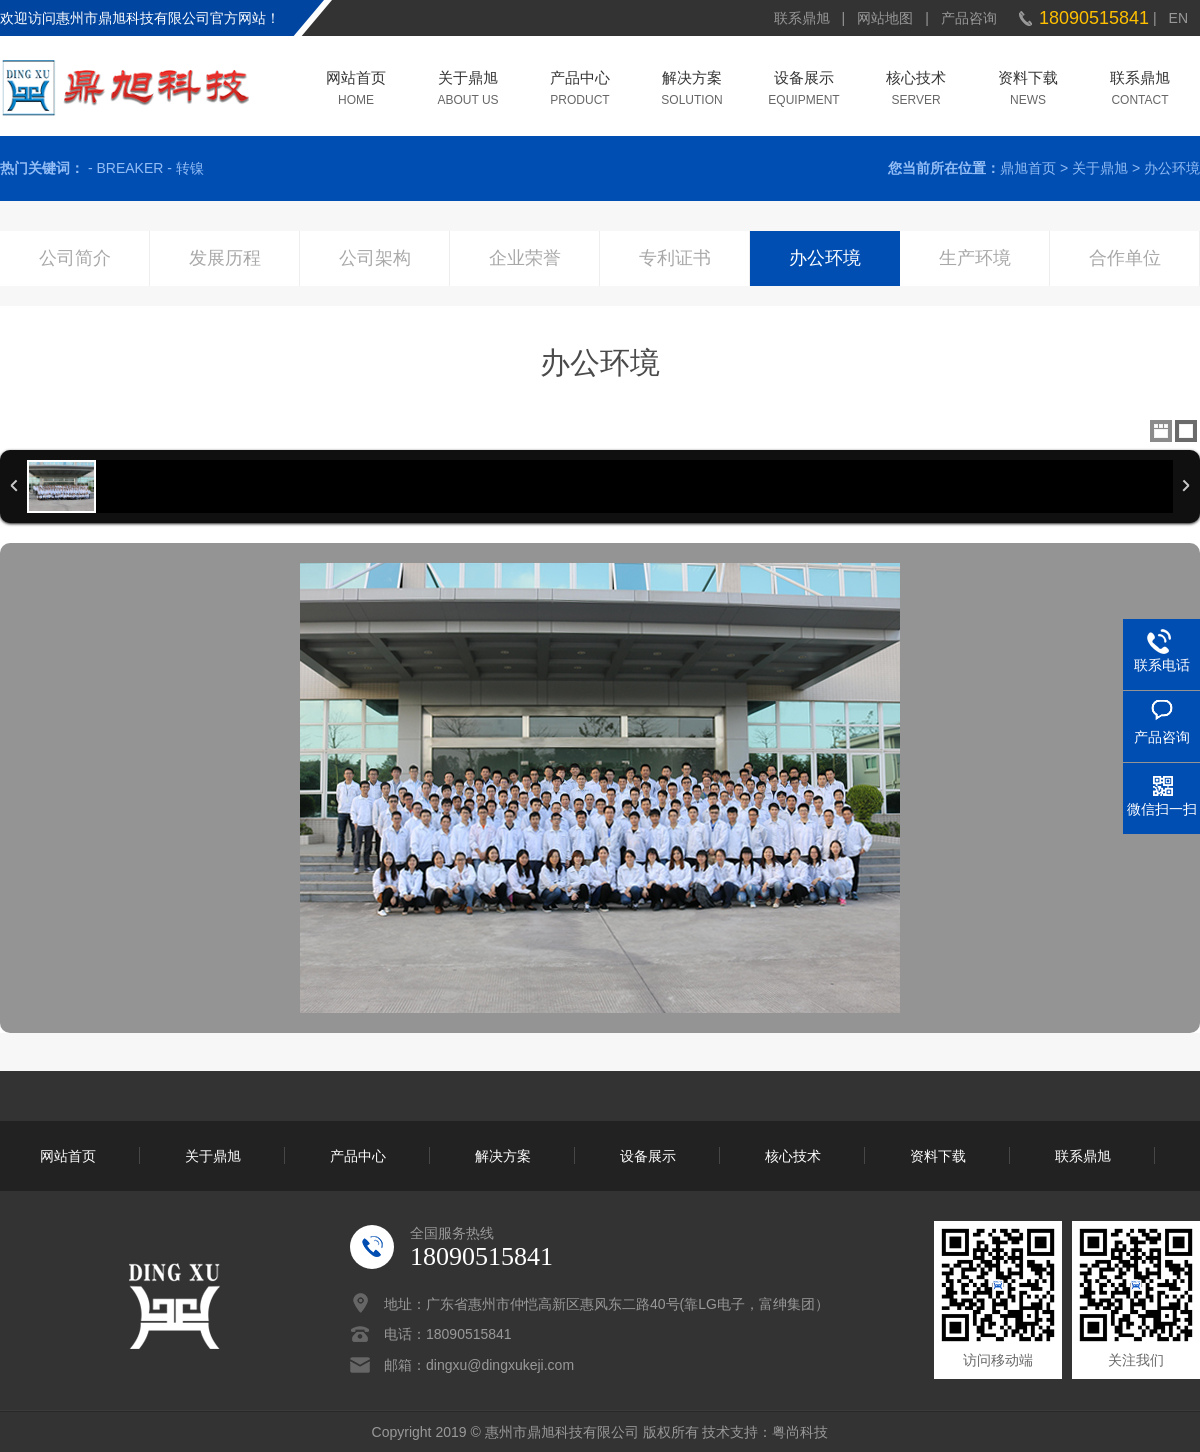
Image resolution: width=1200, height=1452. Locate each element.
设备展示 (804, 79)
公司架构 (375, 258)
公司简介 (75, 258)
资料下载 (1028, 79)
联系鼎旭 (802, 18)
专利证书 (675, 258)
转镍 (190, 168)
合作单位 (1125, 258)
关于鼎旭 (468, 79)
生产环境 (975, 258)
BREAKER (129, 168)
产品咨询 (969, 18)
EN (1178, 18)
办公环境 (1172, 168)
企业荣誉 (525, 258)
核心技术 (916, 79)
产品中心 (580, 79)
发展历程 (225, 258)
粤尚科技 (800, 1432)
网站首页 (356, 79)
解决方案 (692, 79)
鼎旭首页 (1028, 168)
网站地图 (885, 18)
